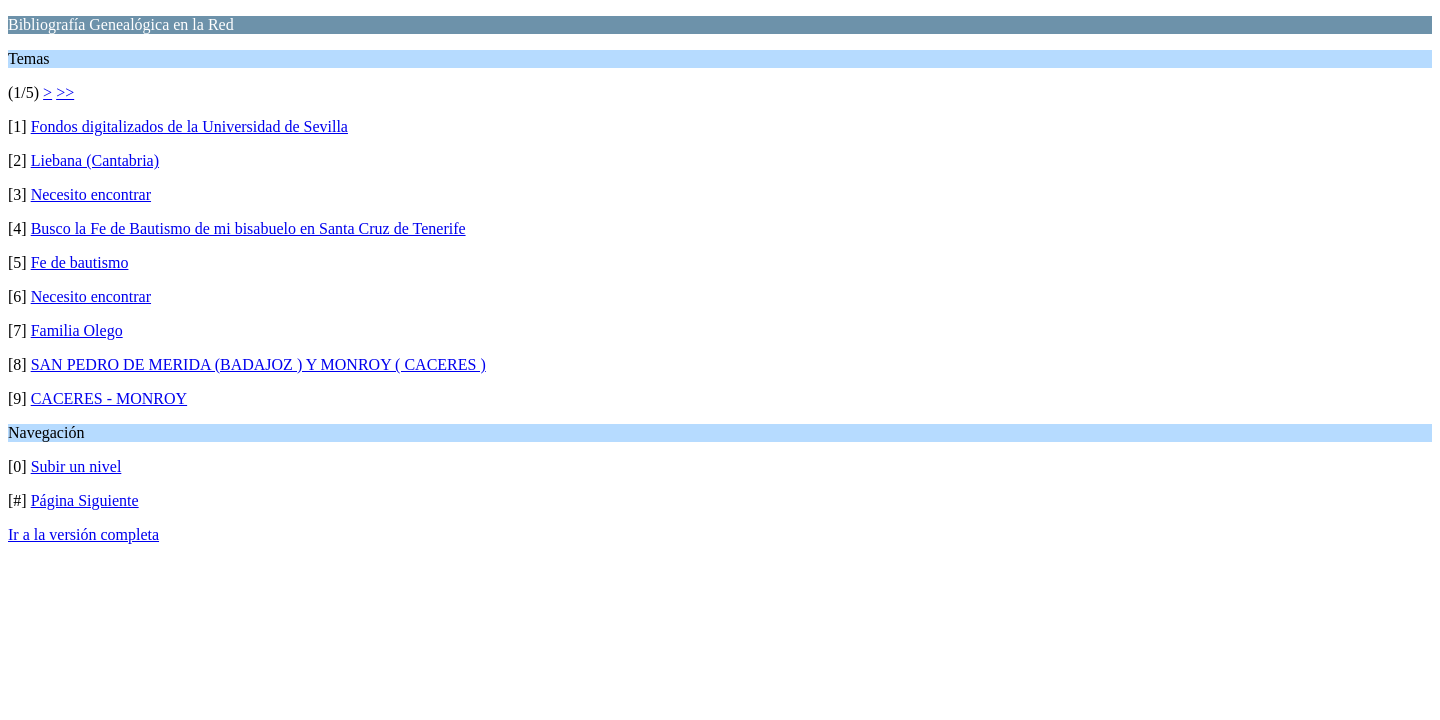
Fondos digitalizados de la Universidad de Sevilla (189, 126)
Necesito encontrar (91, 194)
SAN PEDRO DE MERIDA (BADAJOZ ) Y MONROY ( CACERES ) (258, 364)
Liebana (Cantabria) (95, 160)
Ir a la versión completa (83, 534)
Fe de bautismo (80, 262)
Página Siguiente (85, 500)
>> (65, 92)
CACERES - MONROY (109, 398)
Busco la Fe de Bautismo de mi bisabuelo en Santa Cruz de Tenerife (248, 228)
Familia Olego (77, 330)
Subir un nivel (76, 466)
